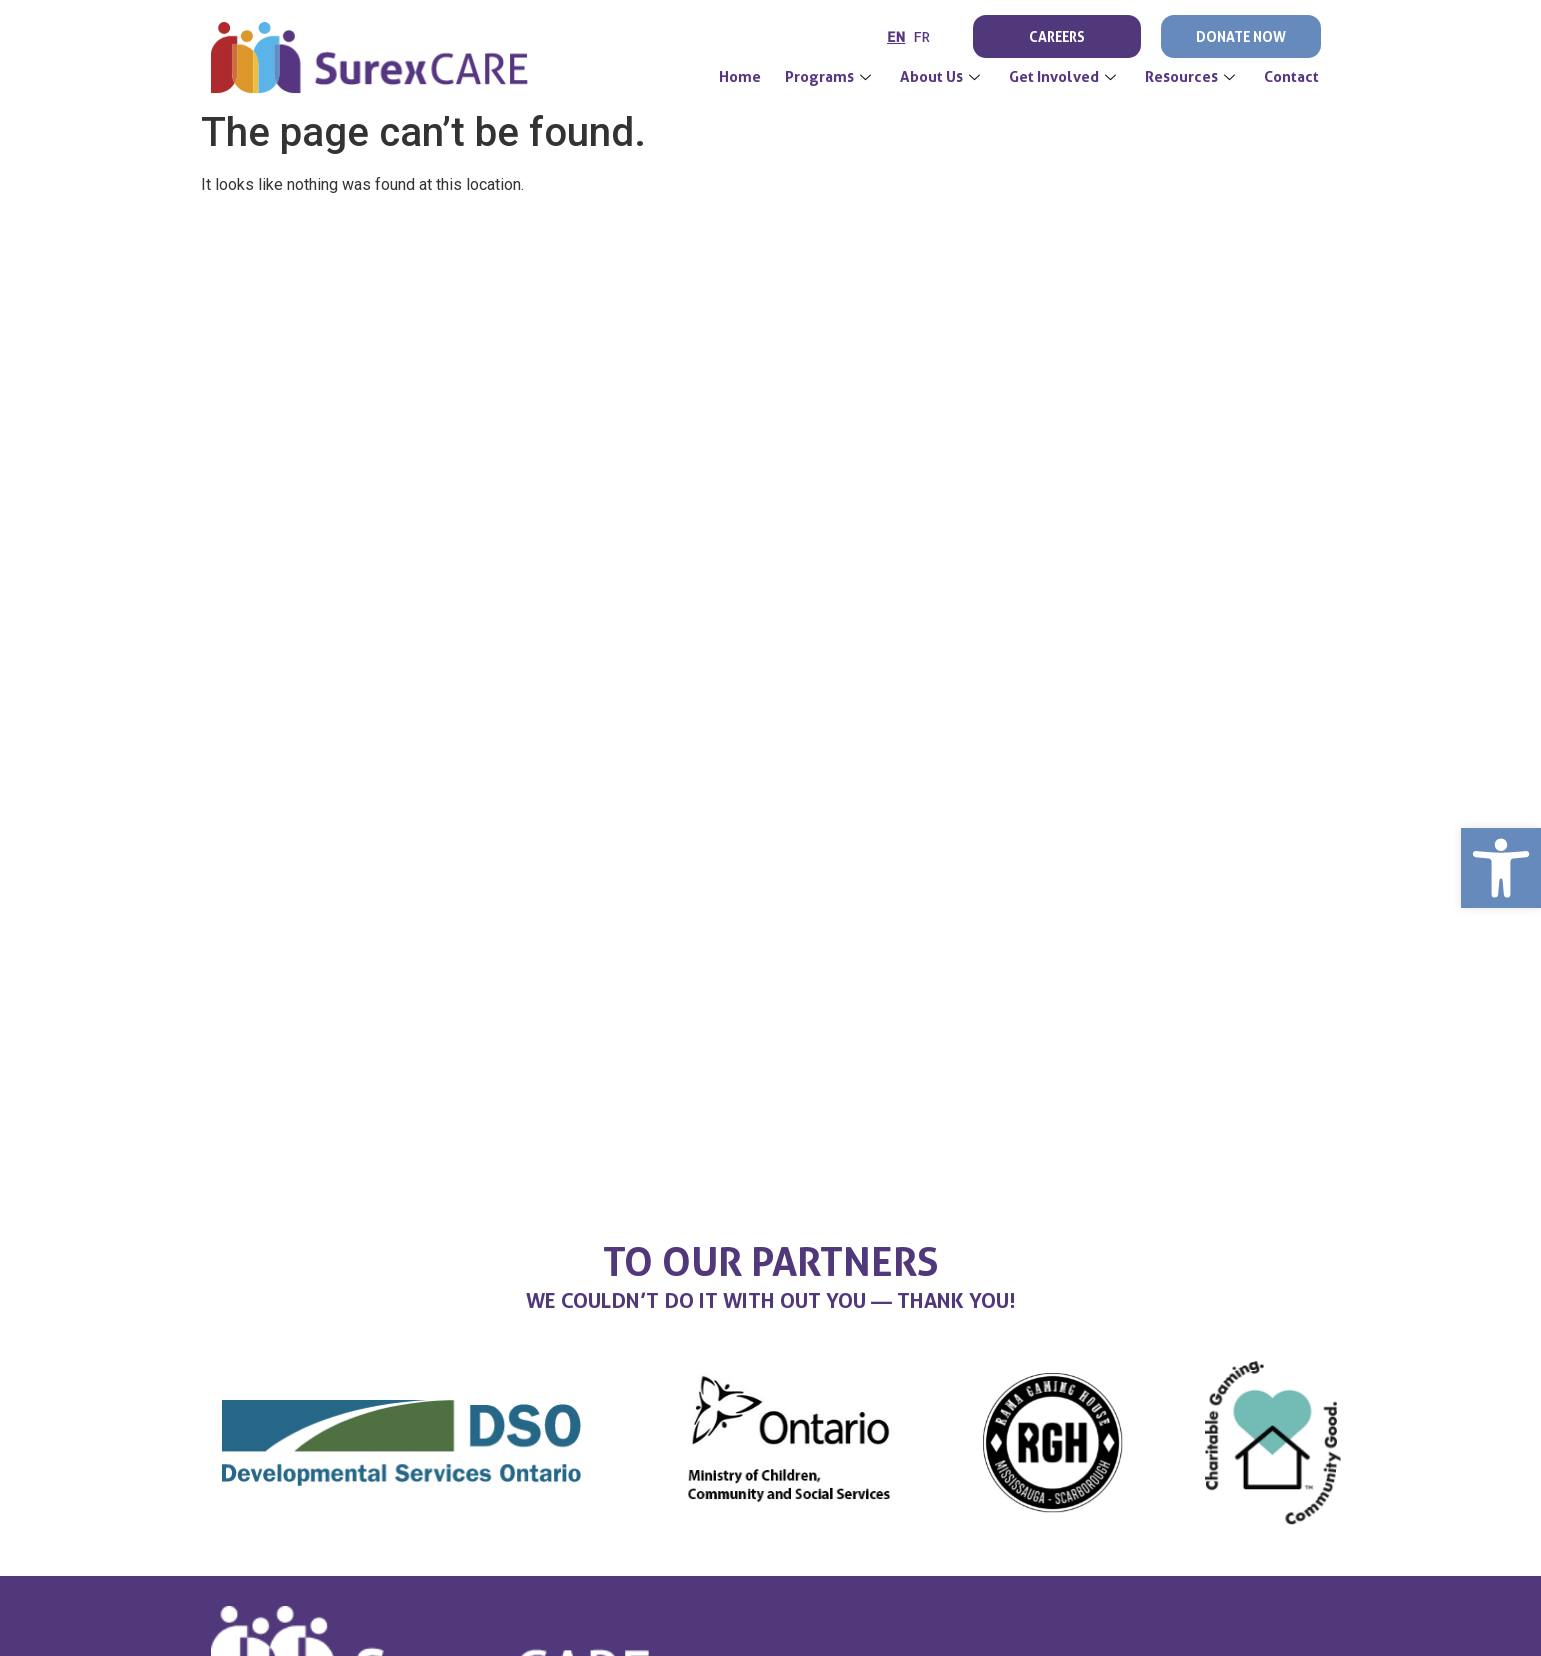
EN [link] (896, 36)
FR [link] (921, 36)
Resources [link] (1192, 77)
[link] (1501, 868)
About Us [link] (942, 77)
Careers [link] (1057, 36)
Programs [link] (830, 77)
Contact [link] (1291, 77)
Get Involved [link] (1065, 77)
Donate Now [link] (1241, 36)
